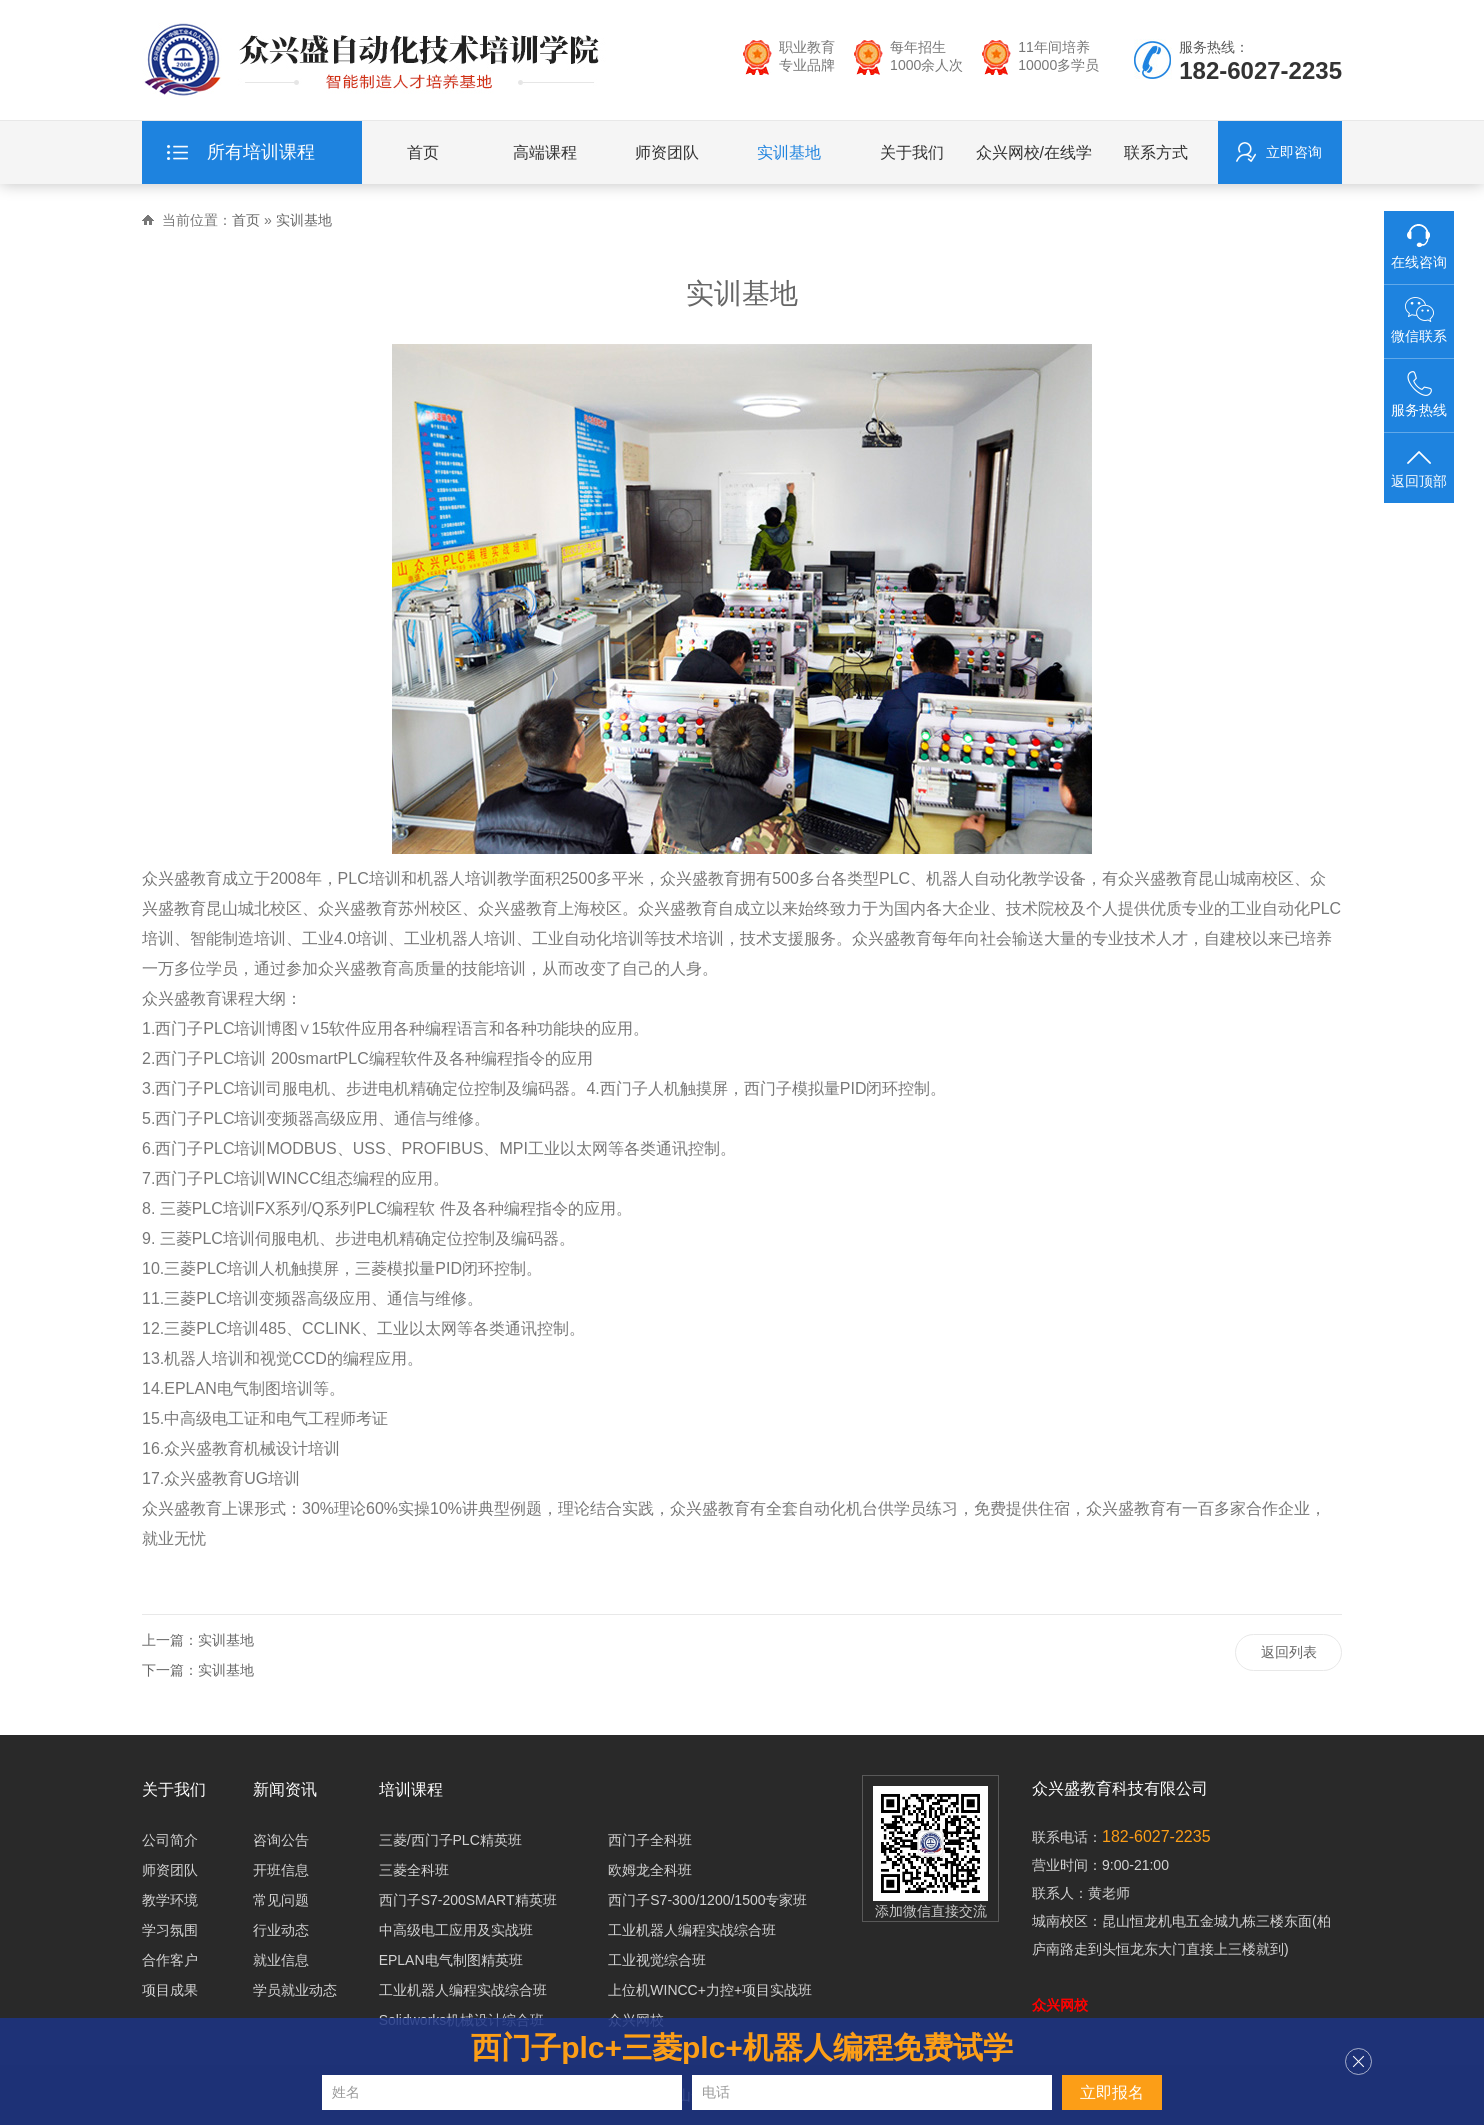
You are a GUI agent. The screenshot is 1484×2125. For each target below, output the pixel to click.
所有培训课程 (261, 158)
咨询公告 (281, 1840)
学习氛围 (170, 1930)
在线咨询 (1419, 246)
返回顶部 (1419, 467)
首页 (423, 158)
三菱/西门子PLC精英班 (450, 1840)
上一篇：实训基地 (198, 1640)
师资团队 (667, 158)
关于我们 (912, 158)
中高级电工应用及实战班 (456, 1930)
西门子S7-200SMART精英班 (468, 1900)
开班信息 (281, 1870)
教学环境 (170, 1900)
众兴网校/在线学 (1034, 158)
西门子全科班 (650, 1840)
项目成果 (170, 1990)
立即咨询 (1294, 158)
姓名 (346, 2092)
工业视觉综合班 (657, 1960)
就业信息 (281, 1960)
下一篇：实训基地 (198, 1670)
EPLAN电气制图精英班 (451, 1960)
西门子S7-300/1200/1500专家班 (707, 1900)
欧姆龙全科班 (650, 1870)
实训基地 (789, 158)
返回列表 (1288, 1654)
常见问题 (281, 1900)
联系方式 (1156, 158)
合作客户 (170, 1960)
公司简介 (170, 1840)
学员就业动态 (295, 1990)
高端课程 (545, 158)
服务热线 (1419, 394)
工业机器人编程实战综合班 (692, 1930)
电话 (716, 2092)
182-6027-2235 (1156, 1836)
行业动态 (281, 1930)
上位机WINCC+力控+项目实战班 (710, 1990)
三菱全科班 (414, 1870)
